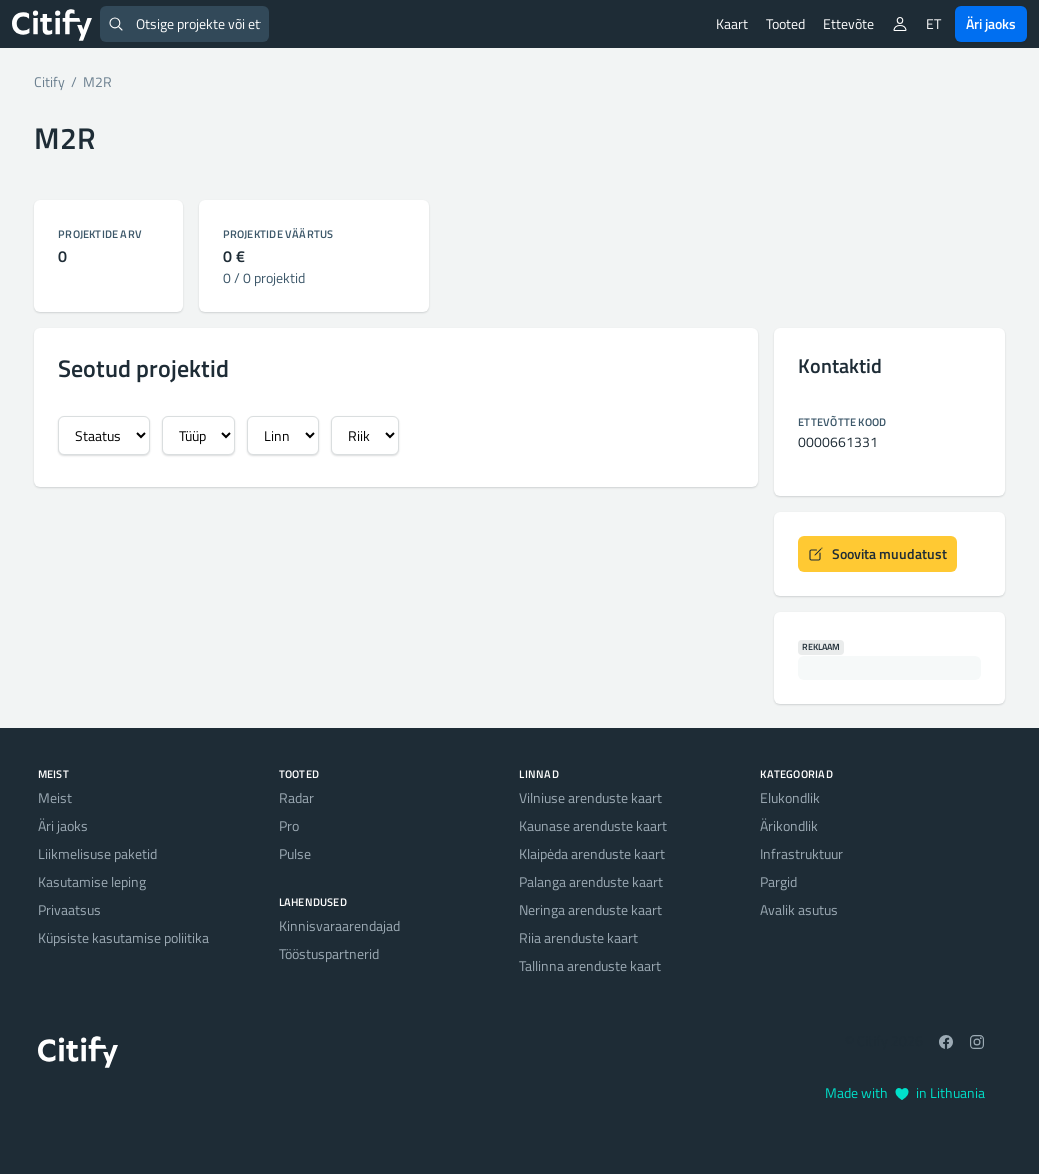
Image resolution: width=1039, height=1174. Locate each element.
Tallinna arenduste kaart (590, 965)
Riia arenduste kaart (578, 937)
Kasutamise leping (92, 881)
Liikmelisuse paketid (97, 853)
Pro (289, 825)
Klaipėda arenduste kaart (592, 853)
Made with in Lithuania (905, 1092)
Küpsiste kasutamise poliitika (123, 937)
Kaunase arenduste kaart (593, 825)
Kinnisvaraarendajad (339, 925)
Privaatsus (69, 909)
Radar (296, 797)
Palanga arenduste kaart (591, 881)
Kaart (732, 23)
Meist (55, 797)
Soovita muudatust (877, 553)
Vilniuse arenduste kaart (590, 797)
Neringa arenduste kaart (590, 909)
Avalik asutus (799, 909)
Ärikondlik (789, 825)
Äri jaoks (991, 23)
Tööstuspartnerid (329, 953)
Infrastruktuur (801, 853)
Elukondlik (790, 797)
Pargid (778, 881)
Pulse (295, 853)
